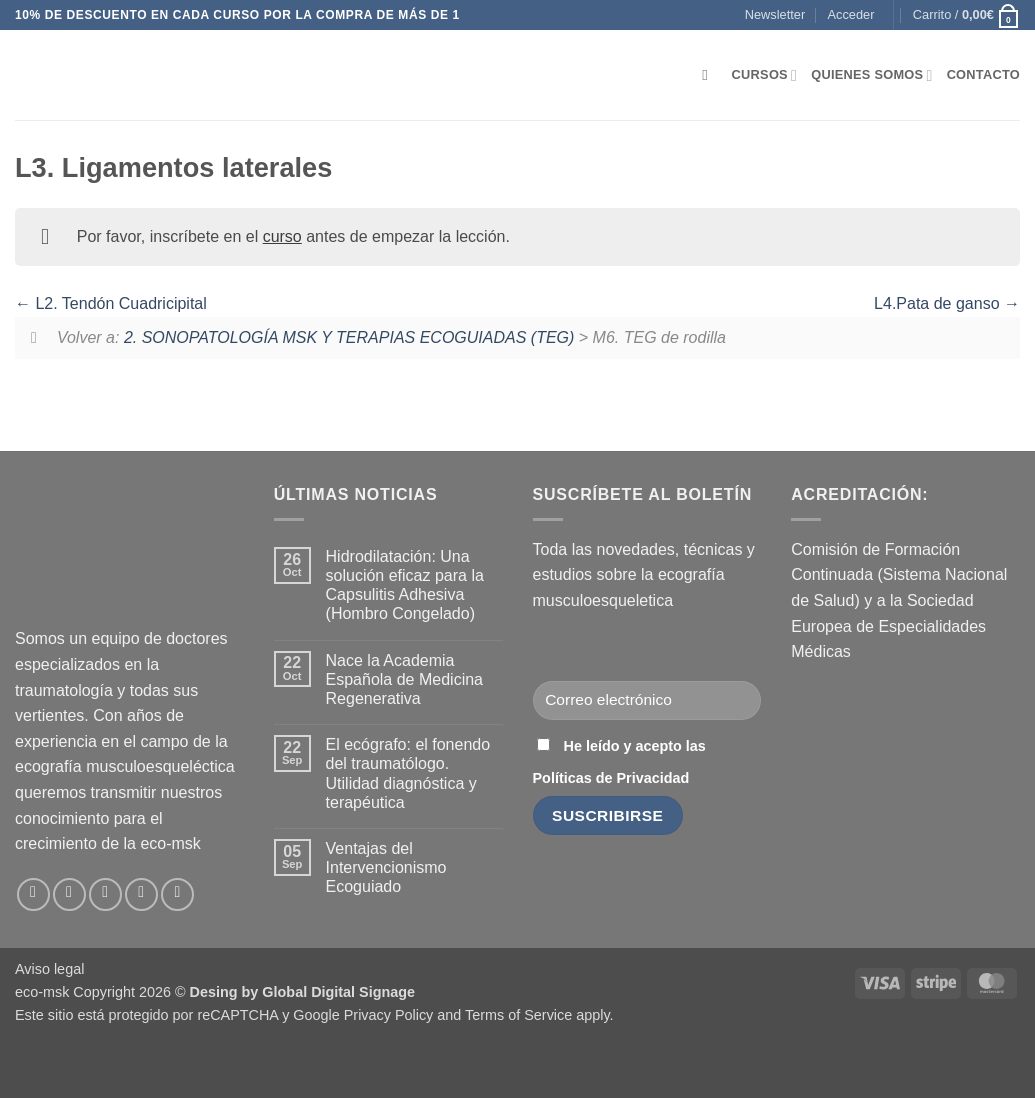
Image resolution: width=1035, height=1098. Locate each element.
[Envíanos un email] (105, 894)
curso (282, 236)
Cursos (765, 75)
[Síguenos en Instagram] (69, 894)
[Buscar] (709, 75)
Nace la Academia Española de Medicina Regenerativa (404, 679)
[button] (775, 15)
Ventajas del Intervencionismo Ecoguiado (386, 867)
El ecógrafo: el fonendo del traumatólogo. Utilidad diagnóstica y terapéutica (408, 773)
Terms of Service (518, 1015)
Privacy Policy (389, 1015)
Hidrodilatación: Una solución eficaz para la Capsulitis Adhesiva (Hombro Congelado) (405, 585)
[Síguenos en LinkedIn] (141, 894)
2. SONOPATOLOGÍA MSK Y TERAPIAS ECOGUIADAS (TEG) (349, 337)
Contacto (983, 74)
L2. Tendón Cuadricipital (111, 303)
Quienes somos (871, 75)
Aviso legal (49, 969)
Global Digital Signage (338, 992)
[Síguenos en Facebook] (33, 894)
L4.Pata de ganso (947, 303)
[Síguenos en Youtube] (177, 894)
